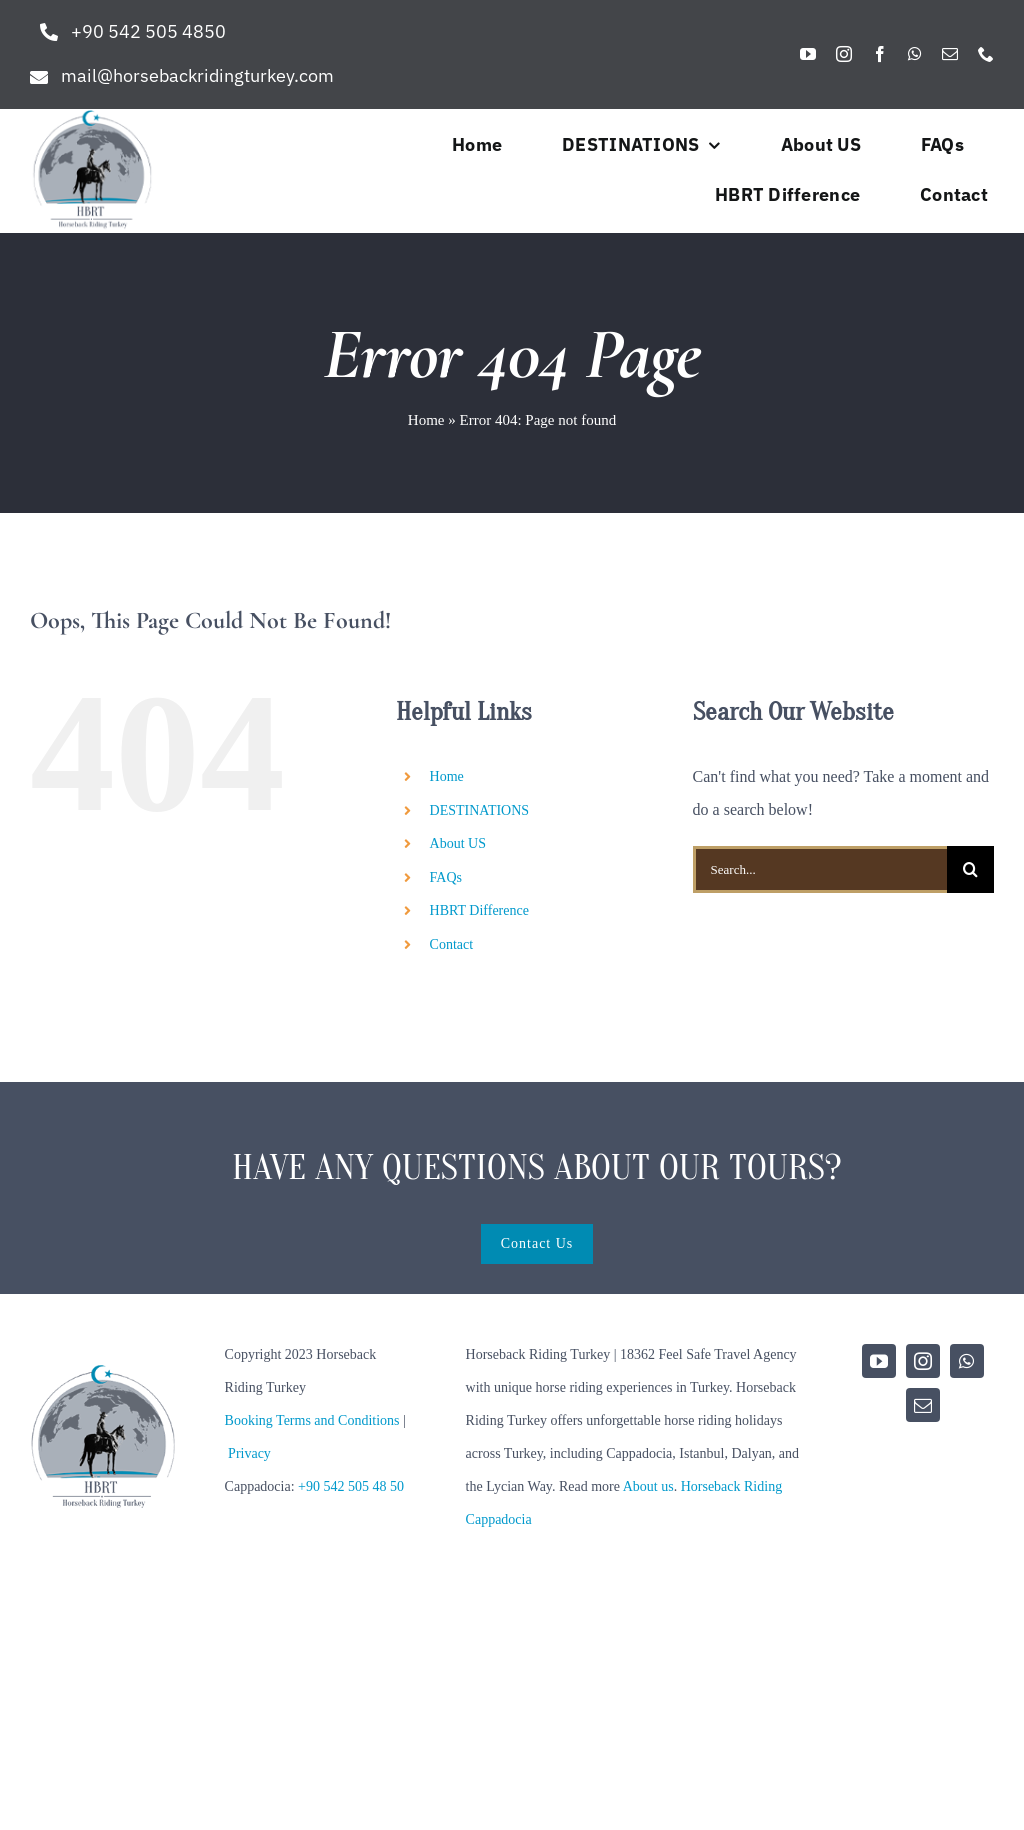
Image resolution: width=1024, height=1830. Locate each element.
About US (458, 843)
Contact (452, 944)
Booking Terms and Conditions (312, 1420)
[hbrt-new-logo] (92, 116)
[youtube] (808, 54)
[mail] (950, 54)
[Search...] (820, 869)
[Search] (970, 869)
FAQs (446, 877)
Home (426, 420)
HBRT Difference (479, 910)
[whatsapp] (915, 54)
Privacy (249, 1453)
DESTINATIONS (480, 810)
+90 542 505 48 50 (351, 1486)
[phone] (986, 54)
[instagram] (844, 54)
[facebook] (880, 54)
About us (648, 1486)
